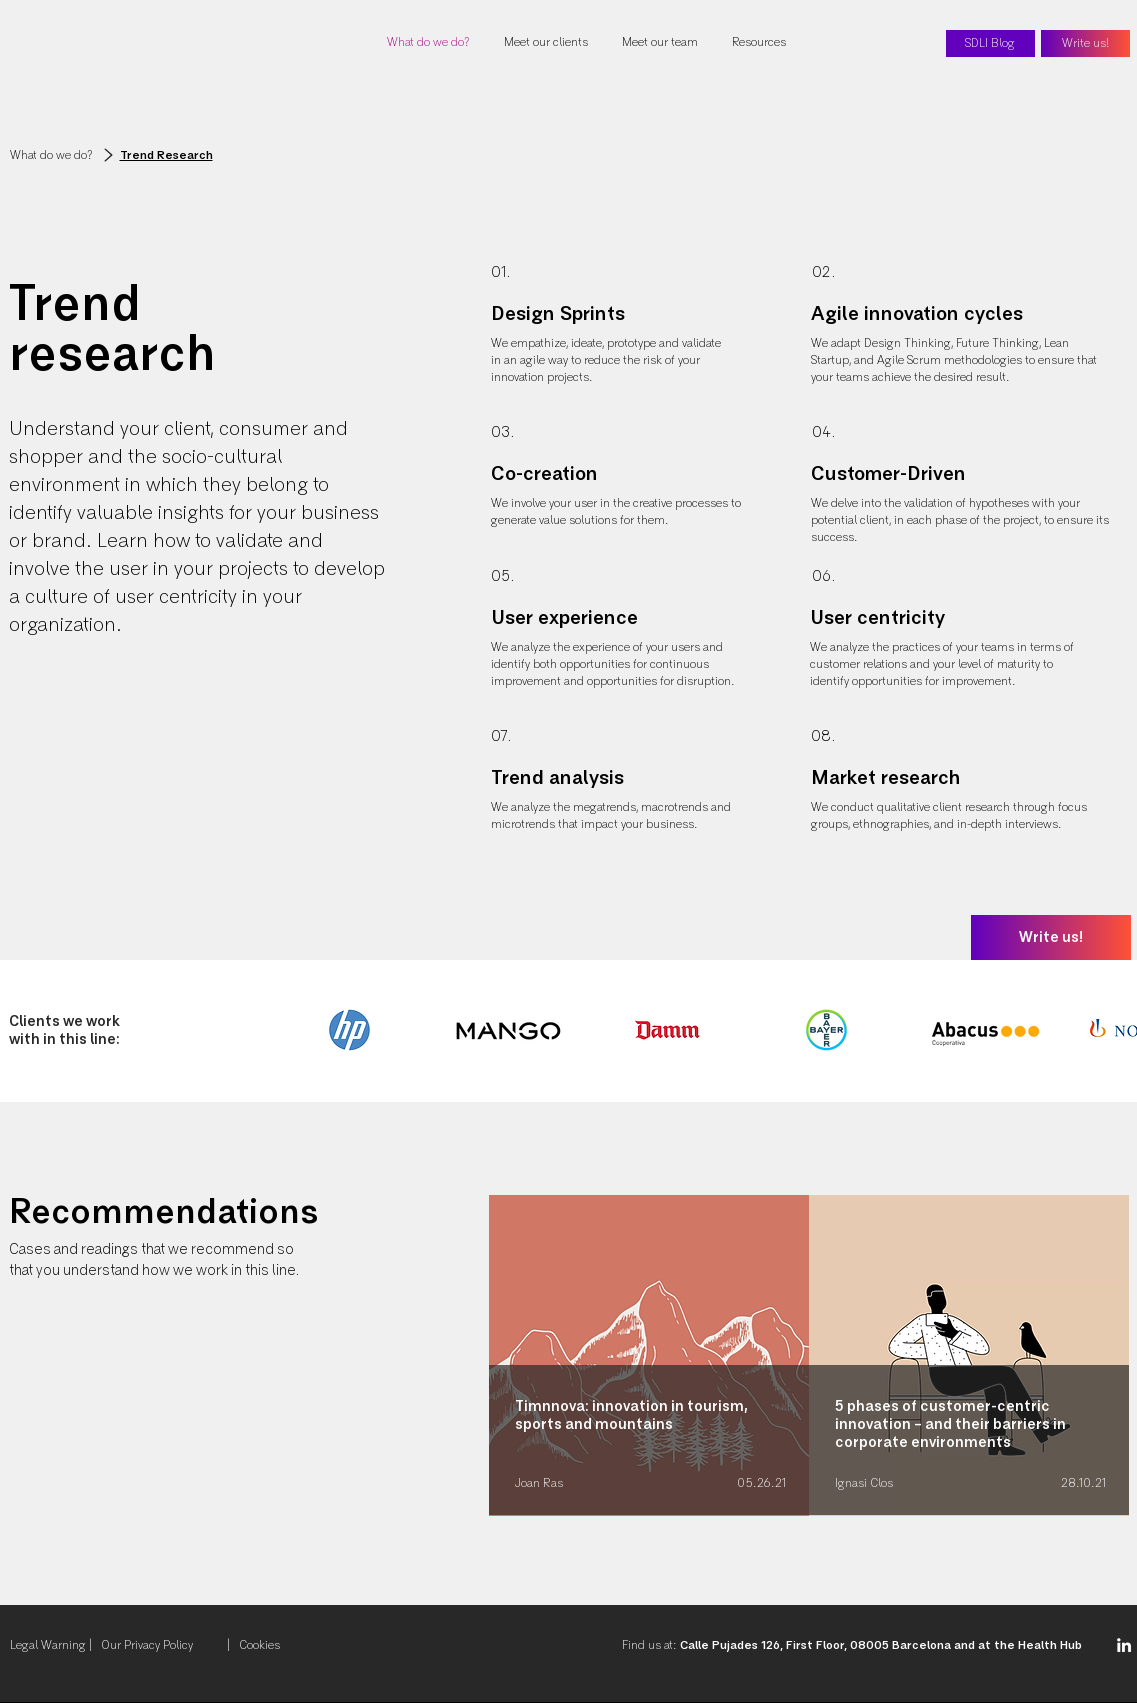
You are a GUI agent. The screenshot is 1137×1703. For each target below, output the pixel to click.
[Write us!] (1085, 43)
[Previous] (120, 1354)
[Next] (1017, 1354)
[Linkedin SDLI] (1124, 1645)
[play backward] (320, 1030)
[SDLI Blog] (990, 43)
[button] (761, 43)
